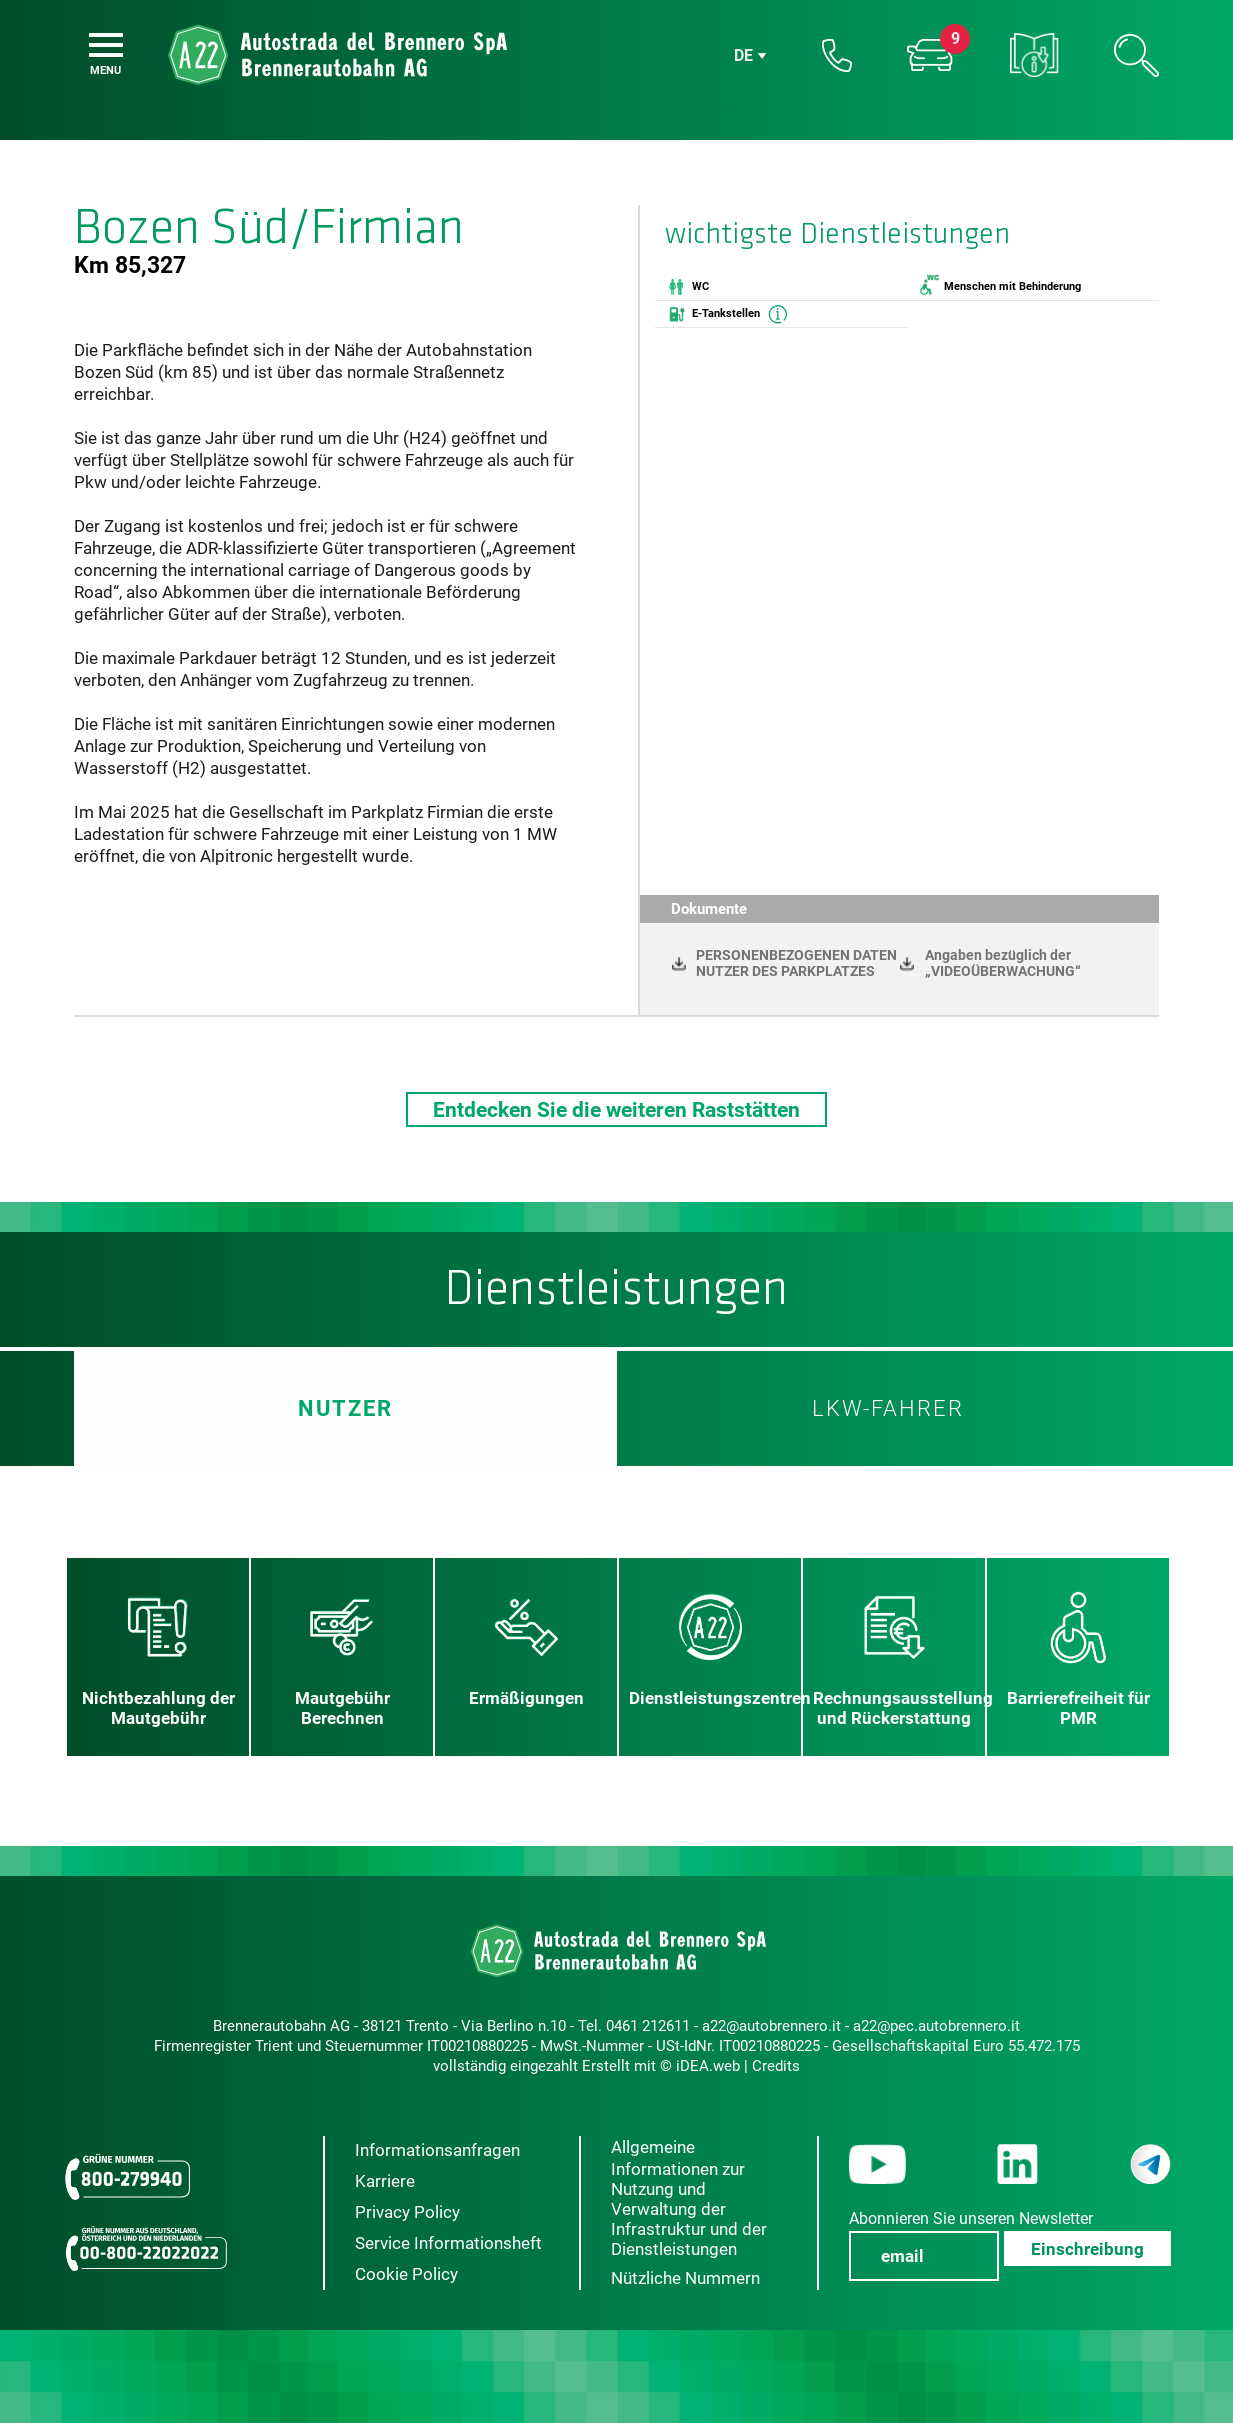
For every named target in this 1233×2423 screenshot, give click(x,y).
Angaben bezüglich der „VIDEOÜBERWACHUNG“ (1003, 963)
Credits (776, 2066)
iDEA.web (708, 2066)
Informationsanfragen (437, 2150)
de (743, 55)
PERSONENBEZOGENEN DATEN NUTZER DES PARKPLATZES (796, 963)
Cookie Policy (406, 2274)
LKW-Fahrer (888, 1408)
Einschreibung (1087, 2249)
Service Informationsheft (448, 2243)
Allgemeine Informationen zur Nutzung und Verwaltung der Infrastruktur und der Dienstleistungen (689, 2198)
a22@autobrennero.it (771, 2026)
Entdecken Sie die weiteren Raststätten (616, 1110)
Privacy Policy (407, 2212)
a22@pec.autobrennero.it (936, 2026)
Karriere (385, 2181)
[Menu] (106, 45)
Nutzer (345, 1408)
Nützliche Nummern (685, 2278)
